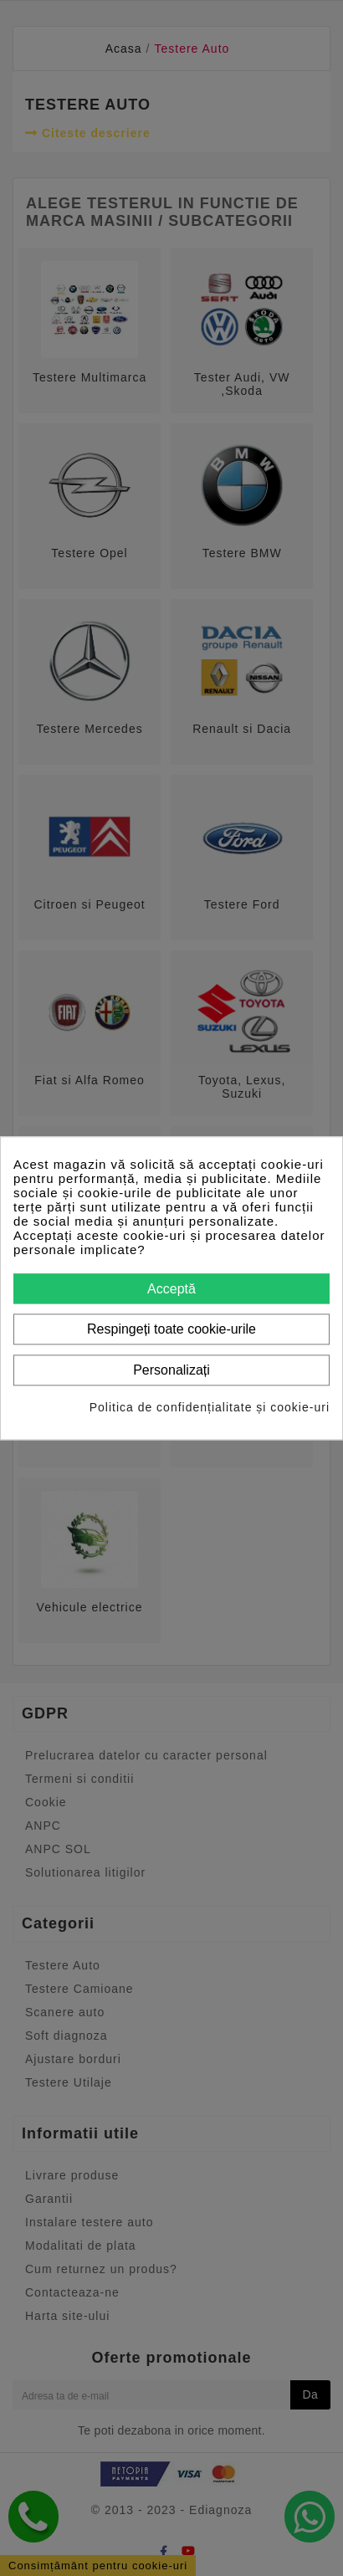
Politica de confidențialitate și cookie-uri (210, 1407)
